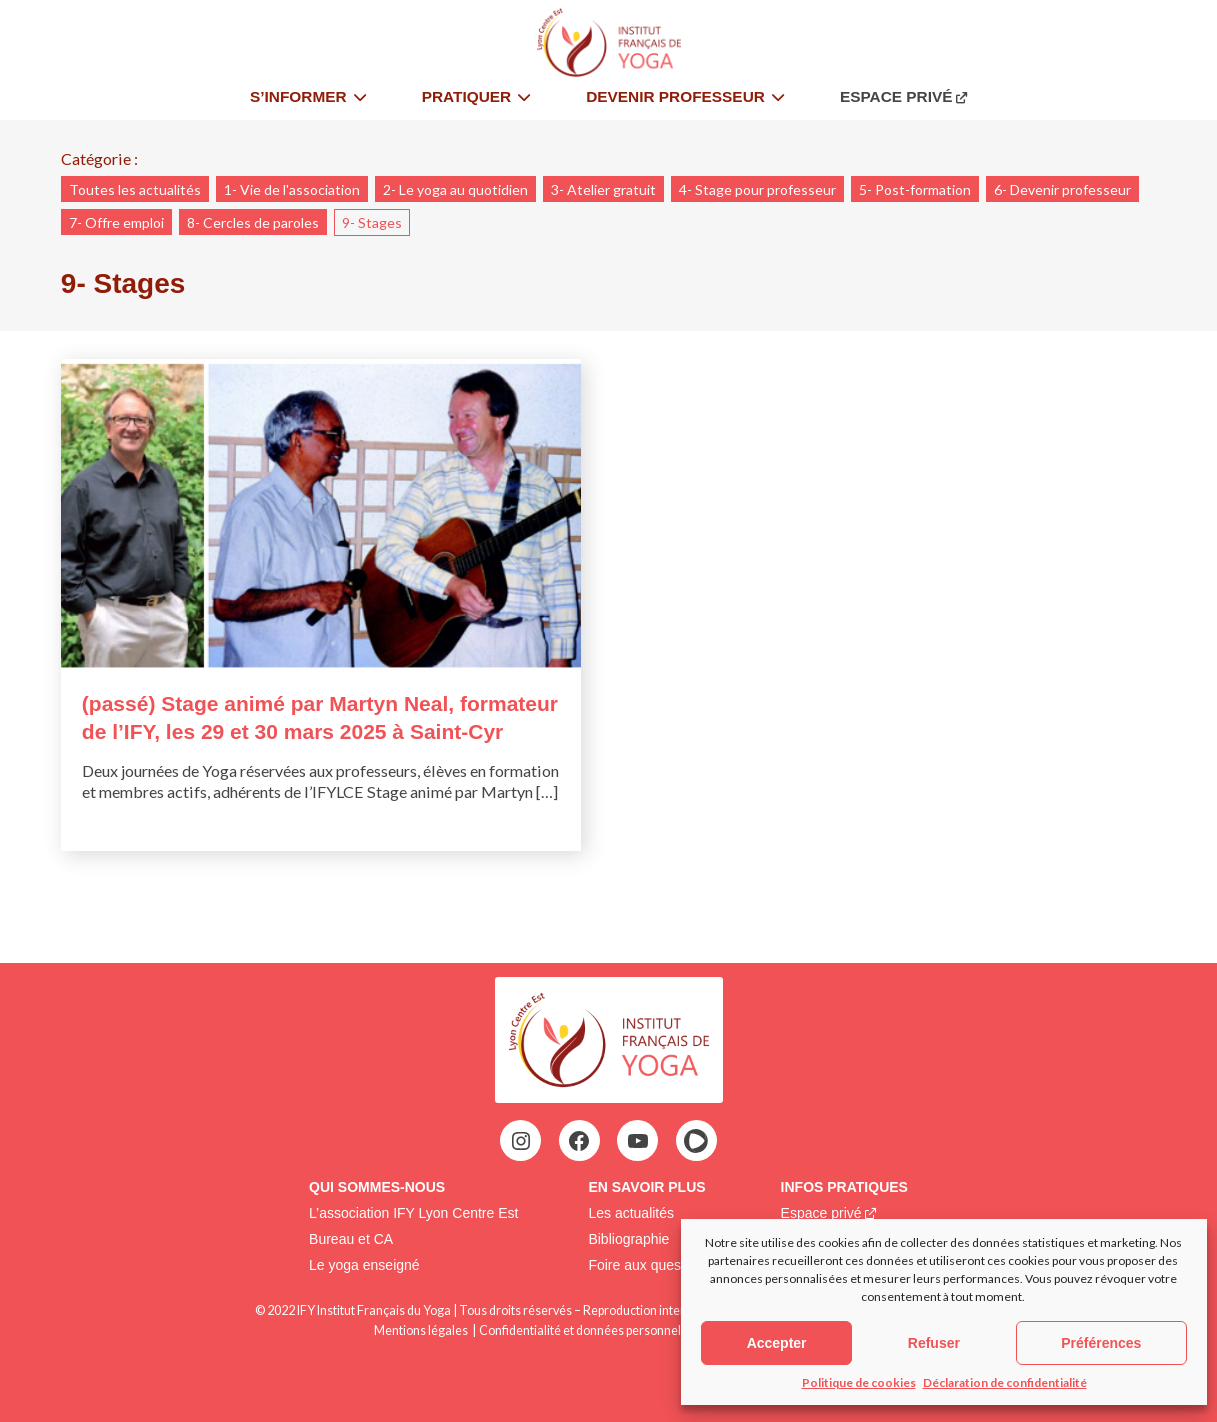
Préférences (1101, 1343)
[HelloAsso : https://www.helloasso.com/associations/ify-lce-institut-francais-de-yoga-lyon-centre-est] (696, 1141)
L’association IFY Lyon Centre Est (413, 1213)
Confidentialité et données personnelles (588, 1330)
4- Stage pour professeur (757, 189)
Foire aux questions (649, 1265)
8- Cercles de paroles (253, 222)
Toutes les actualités (135, 189)
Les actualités (631, 1213)
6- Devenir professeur (1062, 189)
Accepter (777, 1343)
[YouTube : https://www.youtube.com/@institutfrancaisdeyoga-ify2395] (638, 1141)
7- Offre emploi (116, 222)
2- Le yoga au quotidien (455, 189)
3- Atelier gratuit (603, 189)
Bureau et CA (351, 1239)
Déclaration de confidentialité (1005, 1382)
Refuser (934, 1343)
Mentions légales (421, 1330)
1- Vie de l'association (292, 189)
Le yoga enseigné (364, 1265)
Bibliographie (628, 1239)
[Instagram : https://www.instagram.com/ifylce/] (521, 1141)
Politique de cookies (859, 1382)
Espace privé (821, 1213)
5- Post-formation (915, 189)
